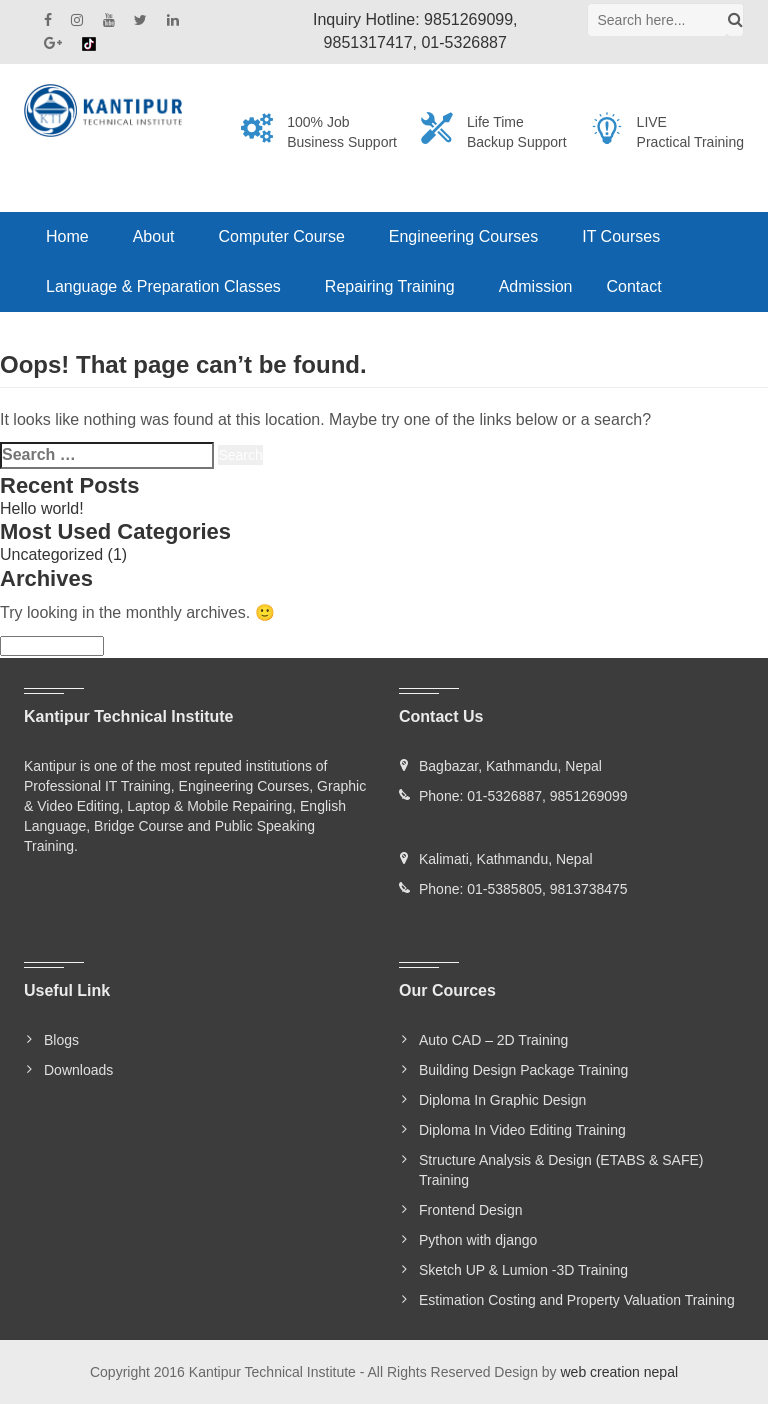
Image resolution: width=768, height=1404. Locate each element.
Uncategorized (51, 554)
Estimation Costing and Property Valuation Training (577, 1300)
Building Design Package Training (523, 1070)
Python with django (478, 1240)
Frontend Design (471, 1210)
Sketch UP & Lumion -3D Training (523, 1270)
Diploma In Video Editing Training (522, 1130)
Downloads (78, 1070)
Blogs (61, 1040)
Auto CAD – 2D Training (493, 1040)
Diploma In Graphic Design (502, 1100)
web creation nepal (620, 1372)
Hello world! (42, 508)
